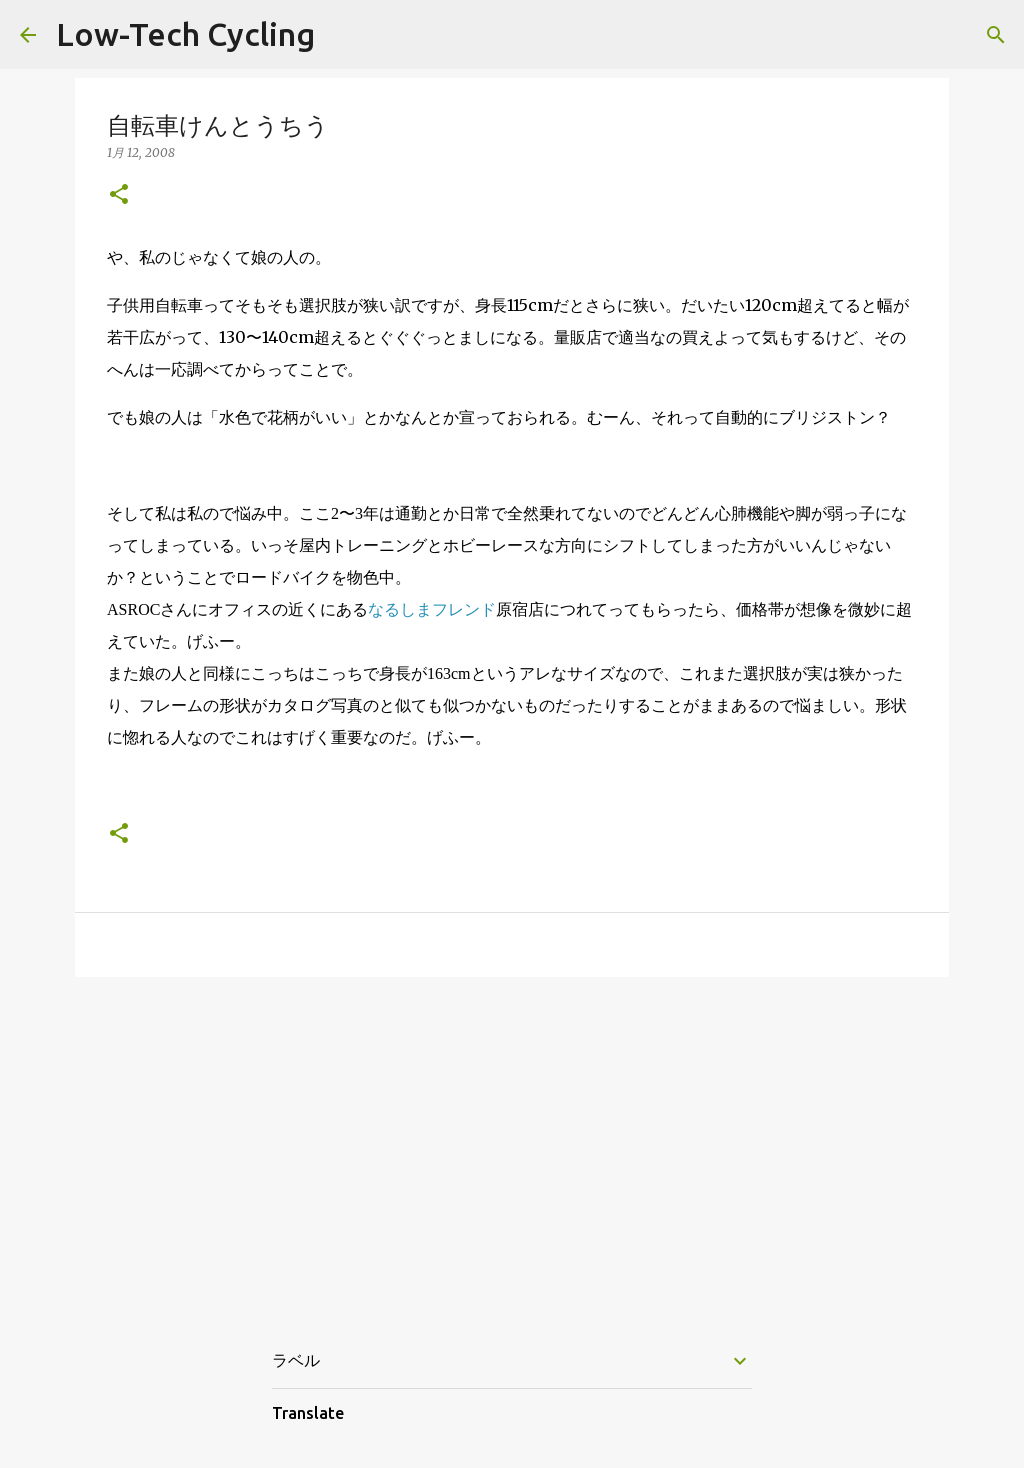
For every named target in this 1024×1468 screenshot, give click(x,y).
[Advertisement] (512, 1147)
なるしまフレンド (432, 609)
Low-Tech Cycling (185, 34)
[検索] (996, 35)
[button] (119, 195)
